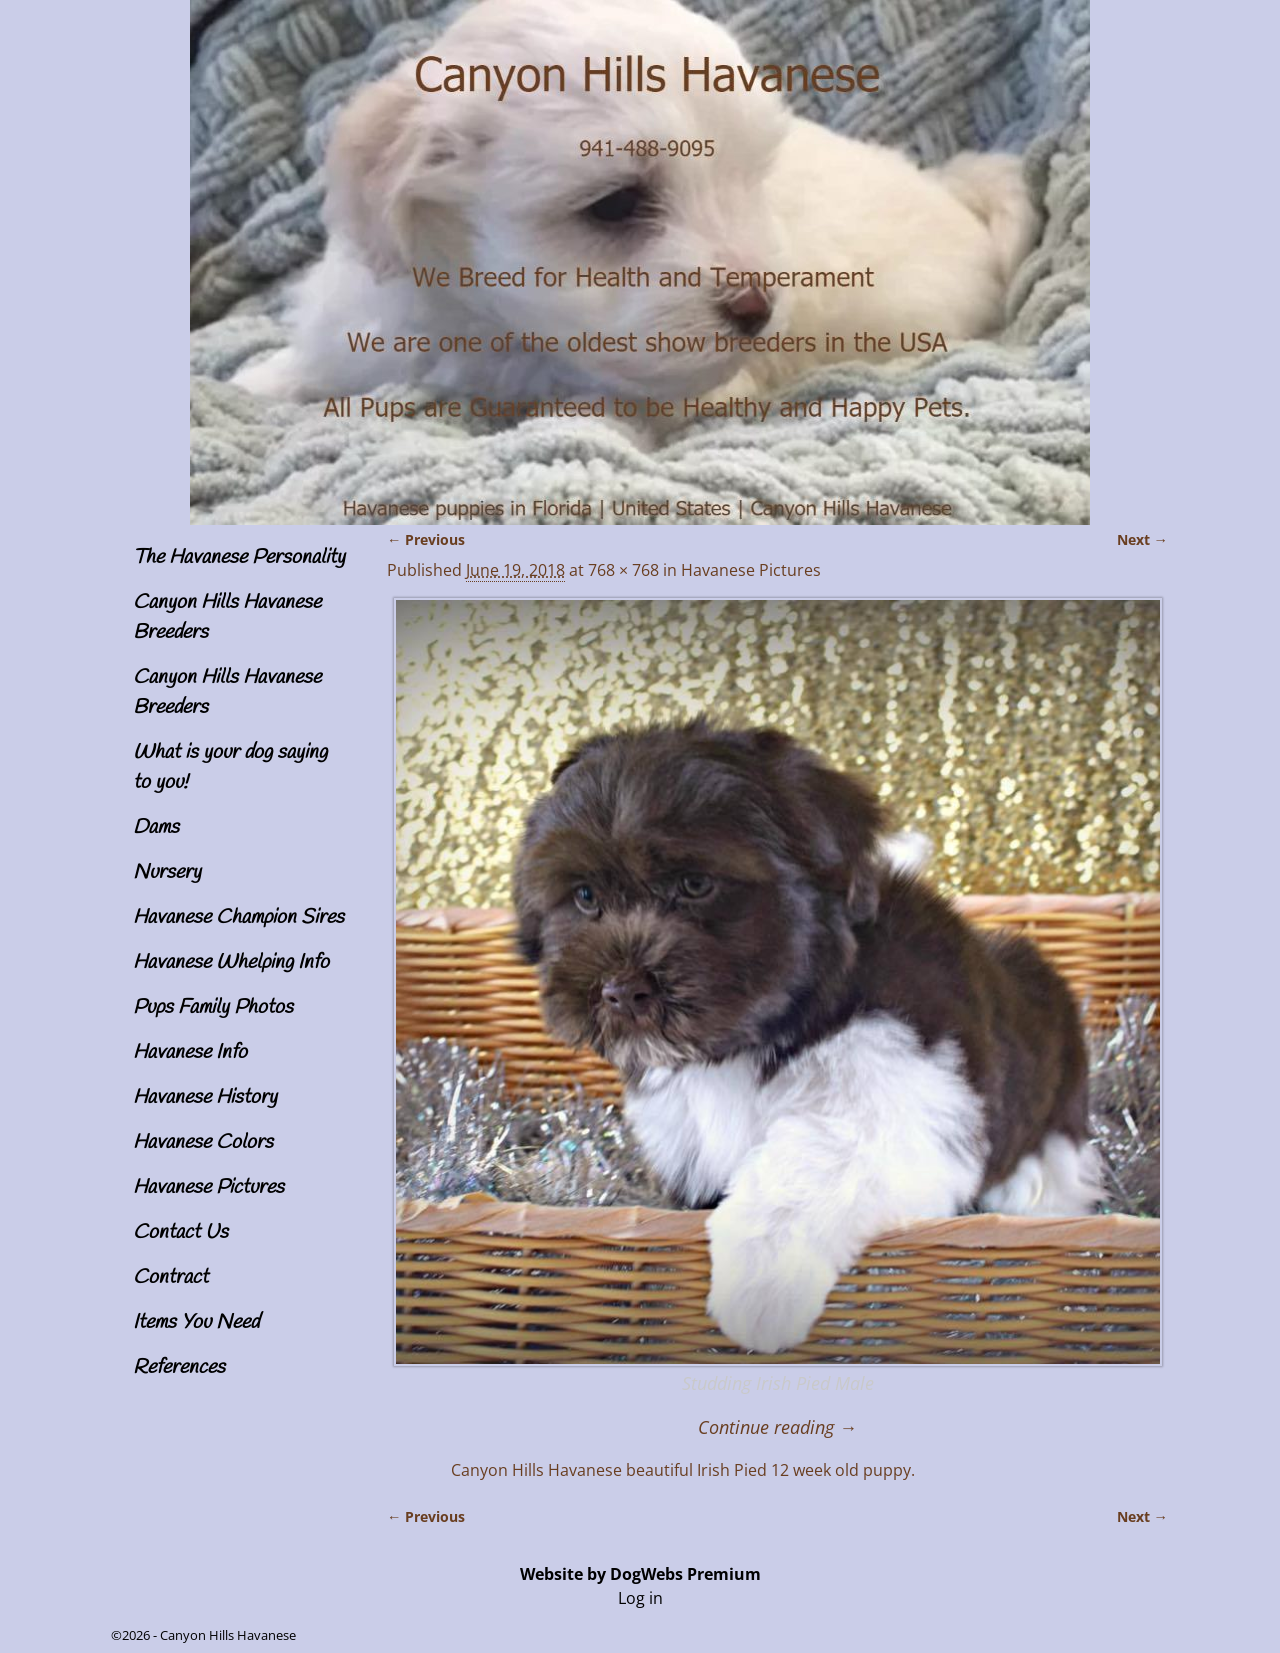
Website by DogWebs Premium (640, 1574)
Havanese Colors (203, 1142)
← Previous (426, 539)
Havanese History (205, 1097)
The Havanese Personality (239, 557)
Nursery (167, 872)
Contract (170, 1277)
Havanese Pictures (208, 1187)
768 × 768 (623, 570)
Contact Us (180, 1232)
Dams (156, 827)
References (179, 1367)
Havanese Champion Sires (238, 917)
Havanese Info (190, 1052)
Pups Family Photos (213, 1007)
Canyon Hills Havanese (228, 1635)
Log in (640, 1598)
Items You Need (196, 1322)
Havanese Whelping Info (231, 962)
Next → (1142, 539)
